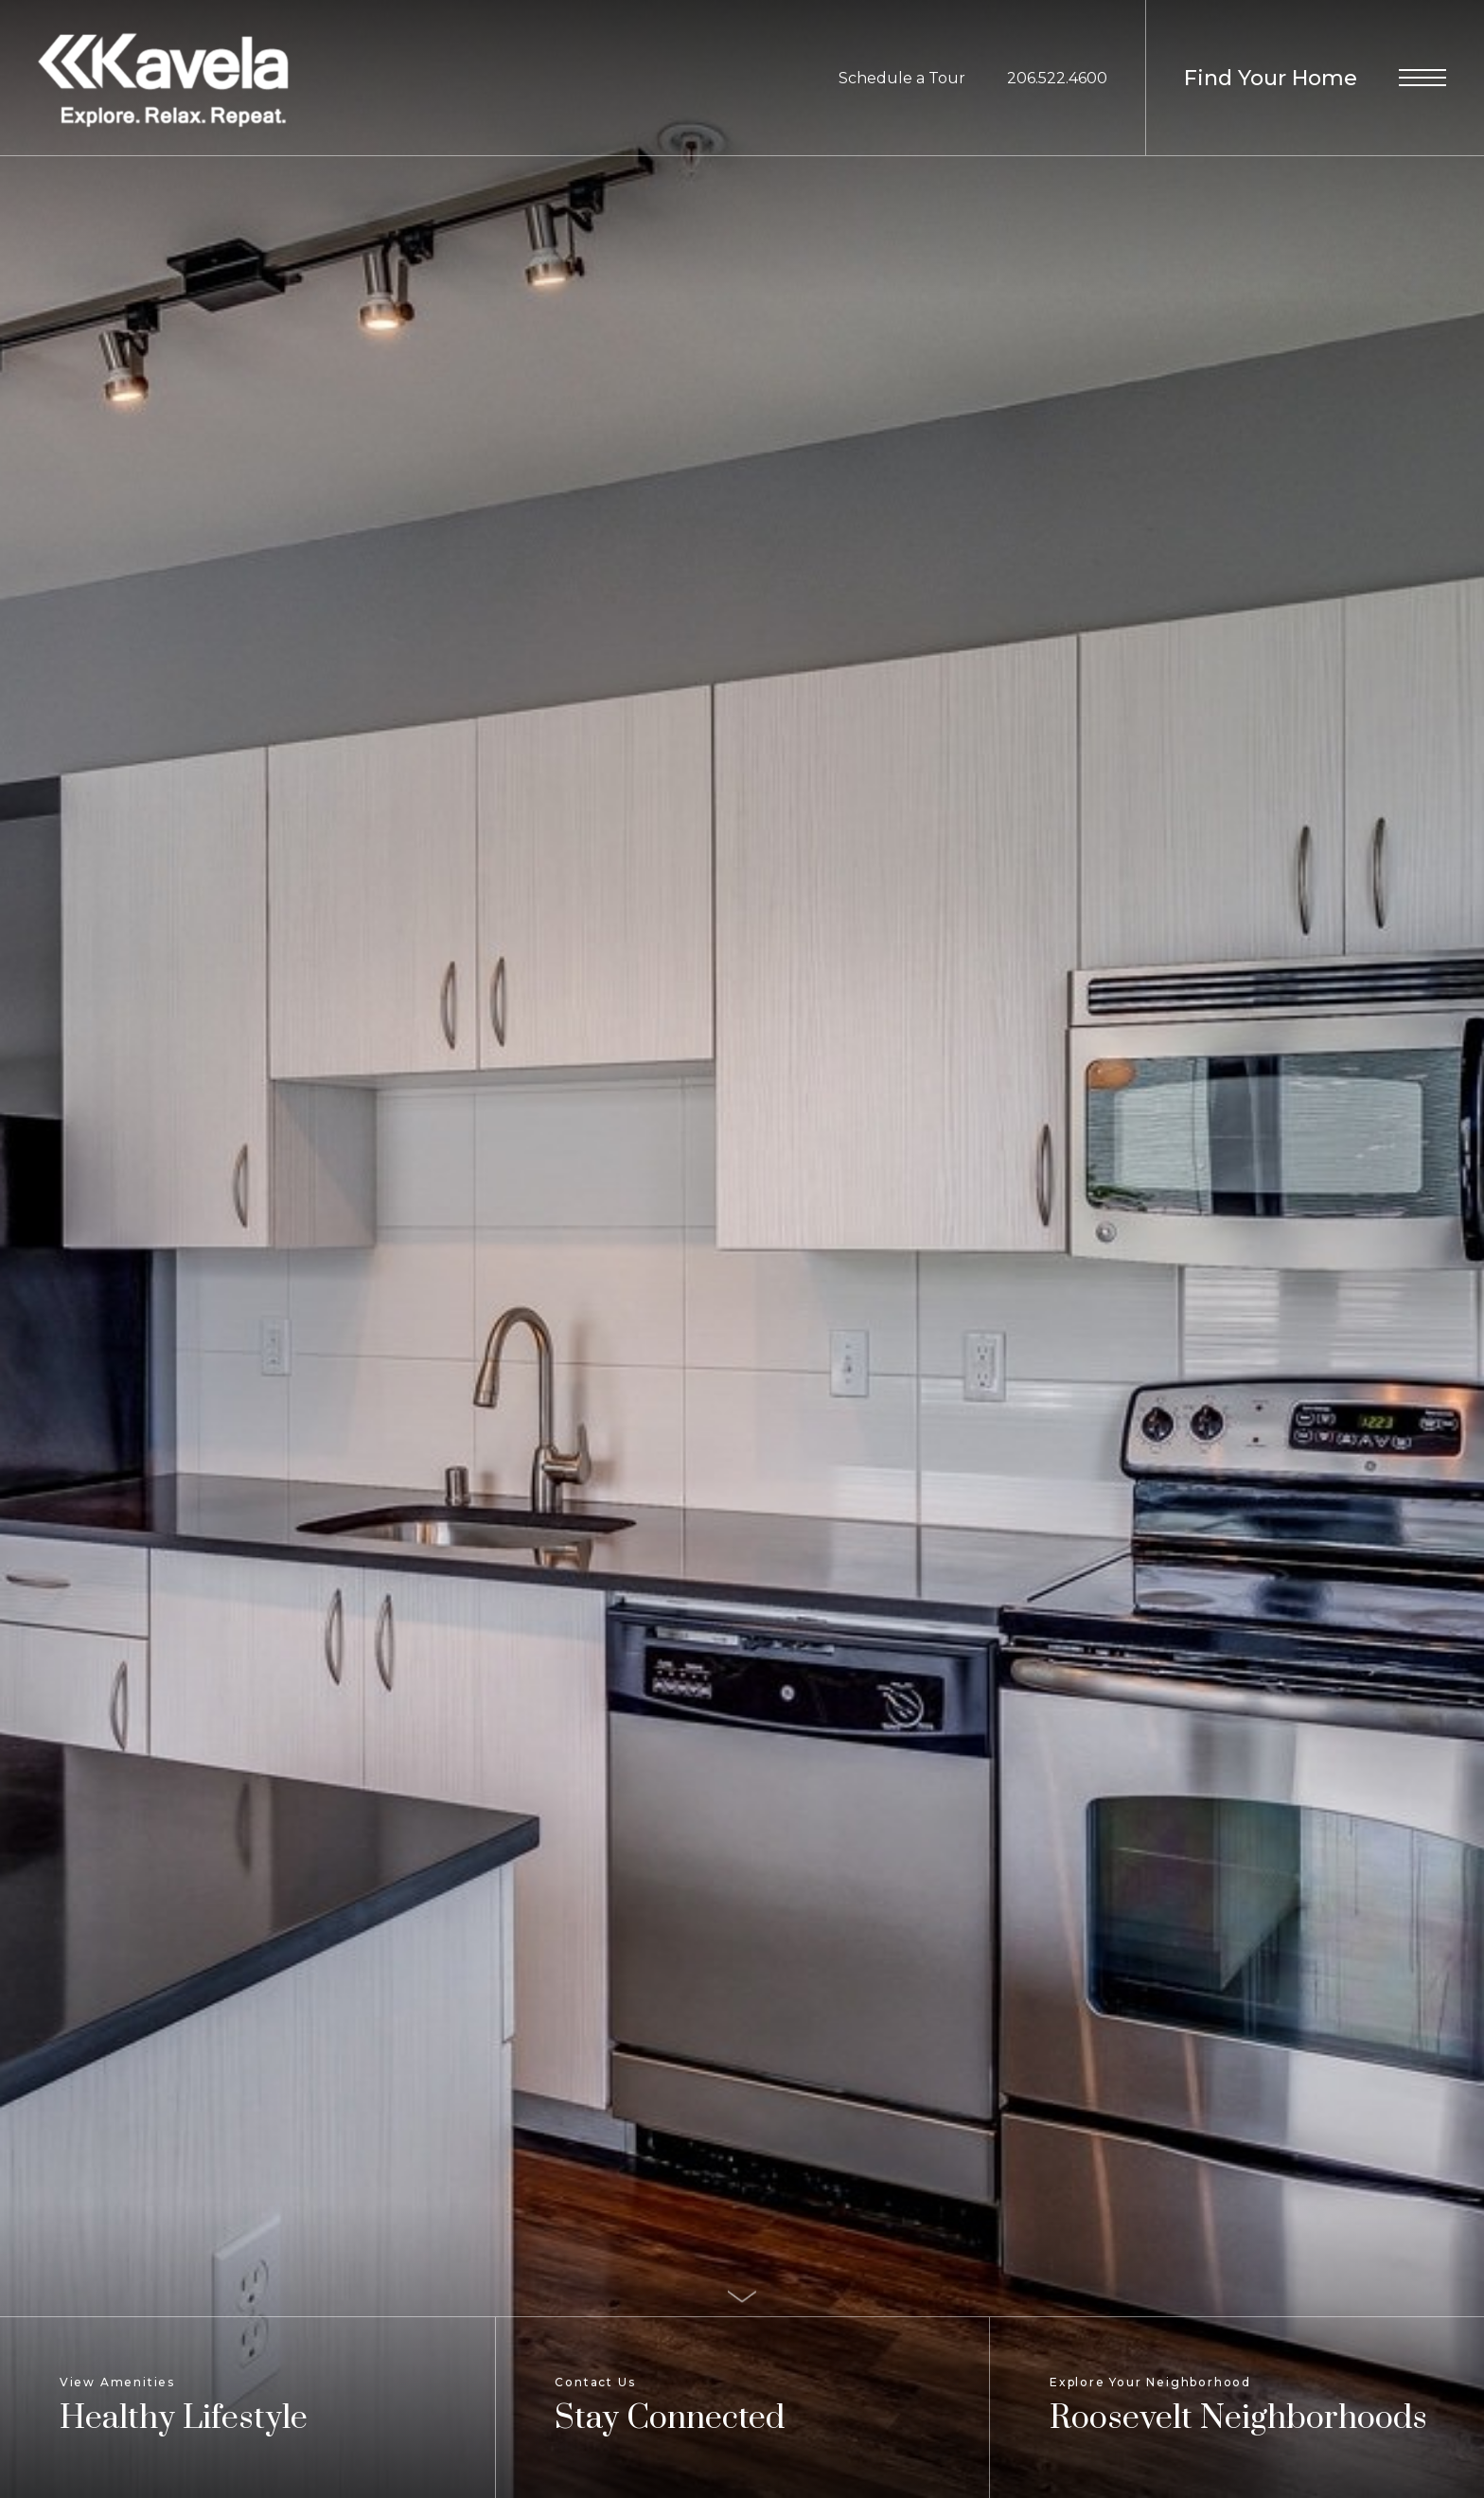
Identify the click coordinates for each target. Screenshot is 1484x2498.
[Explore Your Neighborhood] (1236, 2407)
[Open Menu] (1422, 77)
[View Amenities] (247, 2407)
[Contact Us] (742, 2407)
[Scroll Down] (742, 2295)
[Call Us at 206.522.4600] (1057, 78)
